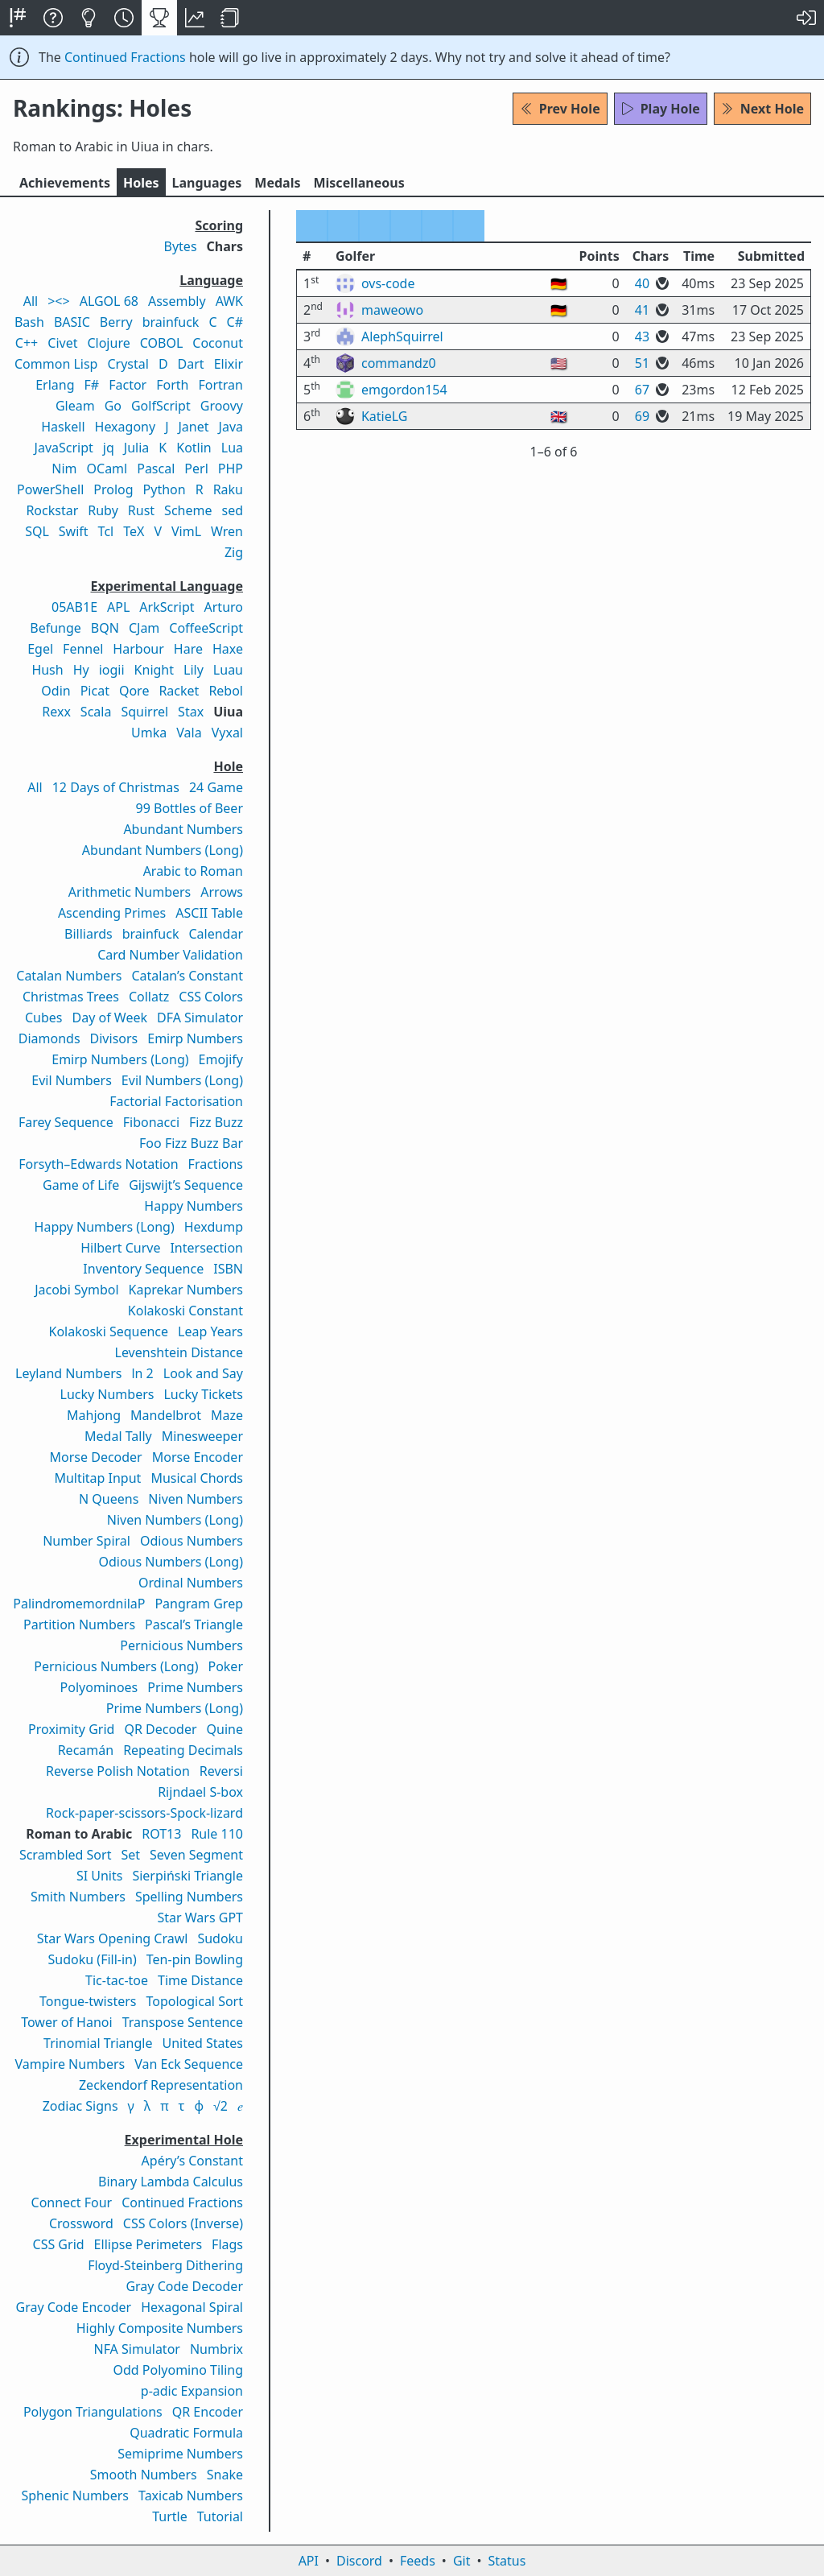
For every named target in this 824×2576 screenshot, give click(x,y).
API (309, 2561)
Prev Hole (560, 109)
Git (462, 2561)
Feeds (417, 2561)
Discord (359, 2561)
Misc (358, 183)
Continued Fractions (125, 57)
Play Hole (660, 109)
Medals (277, 183)
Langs (207, 183)
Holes (141, 183)
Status (506, 2561)
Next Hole (762, 109)
